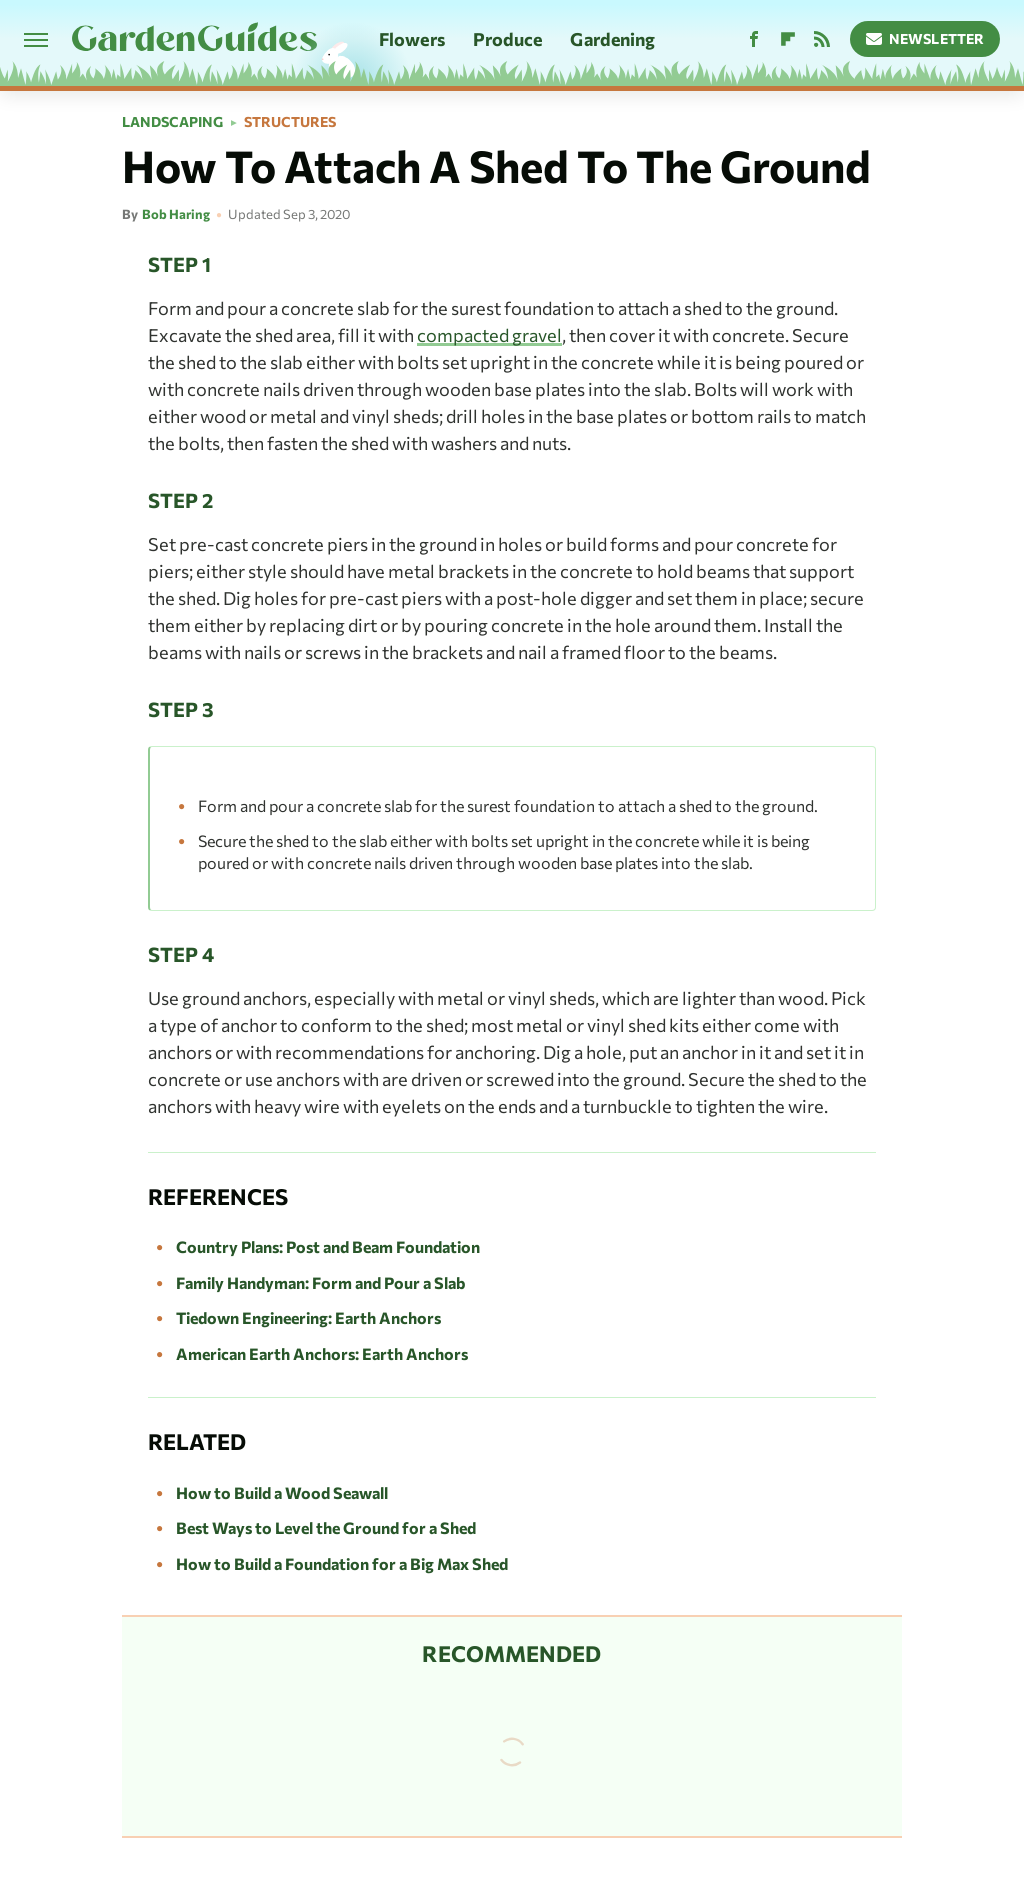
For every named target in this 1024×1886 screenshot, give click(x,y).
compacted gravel (489, 335)
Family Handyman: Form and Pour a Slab (320, 1282)
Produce (508, 39)
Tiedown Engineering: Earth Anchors (308, 1317)
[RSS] (822, 39)
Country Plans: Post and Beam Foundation (328, 1246)
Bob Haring (176, 214)
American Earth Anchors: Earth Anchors (322, 1353)
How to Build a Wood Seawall (282, 1492)
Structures (290, 122)
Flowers (412, 39)
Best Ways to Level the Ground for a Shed (326, 1527)
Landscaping (172, 122)
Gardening (612, 39)
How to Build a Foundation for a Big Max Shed (342, 1563)
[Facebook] (754, 39)
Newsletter (925, 38)
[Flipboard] (788, 39)
